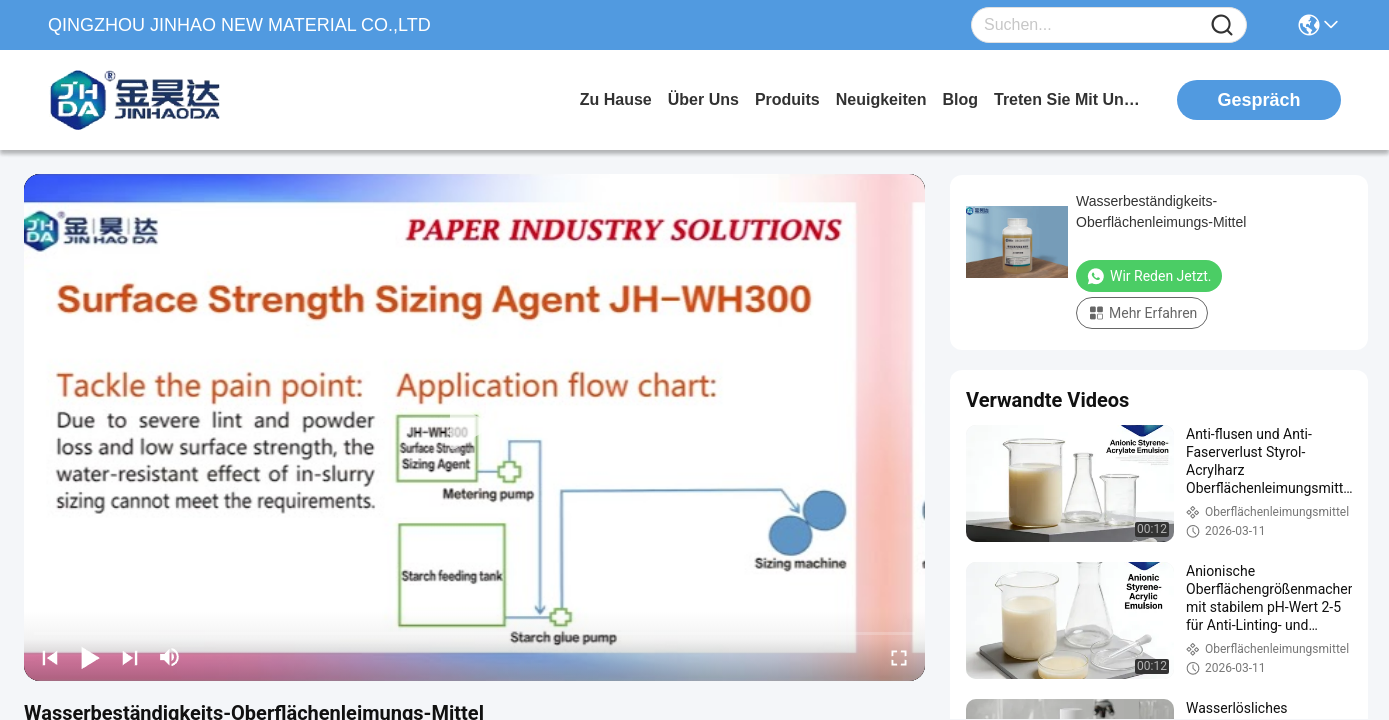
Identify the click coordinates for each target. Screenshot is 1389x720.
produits (787, 99)
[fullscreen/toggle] (899, 657)
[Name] (1222, 25)
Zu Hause (616, 99)
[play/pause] (90, 657)
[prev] (50, 657)
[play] (475, 427)
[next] (130, 657)
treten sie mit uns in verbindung (1069, 99)
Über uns (703, 99)
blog (960, 99)
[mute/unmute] (170, 657)
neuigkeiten (881, 99)
